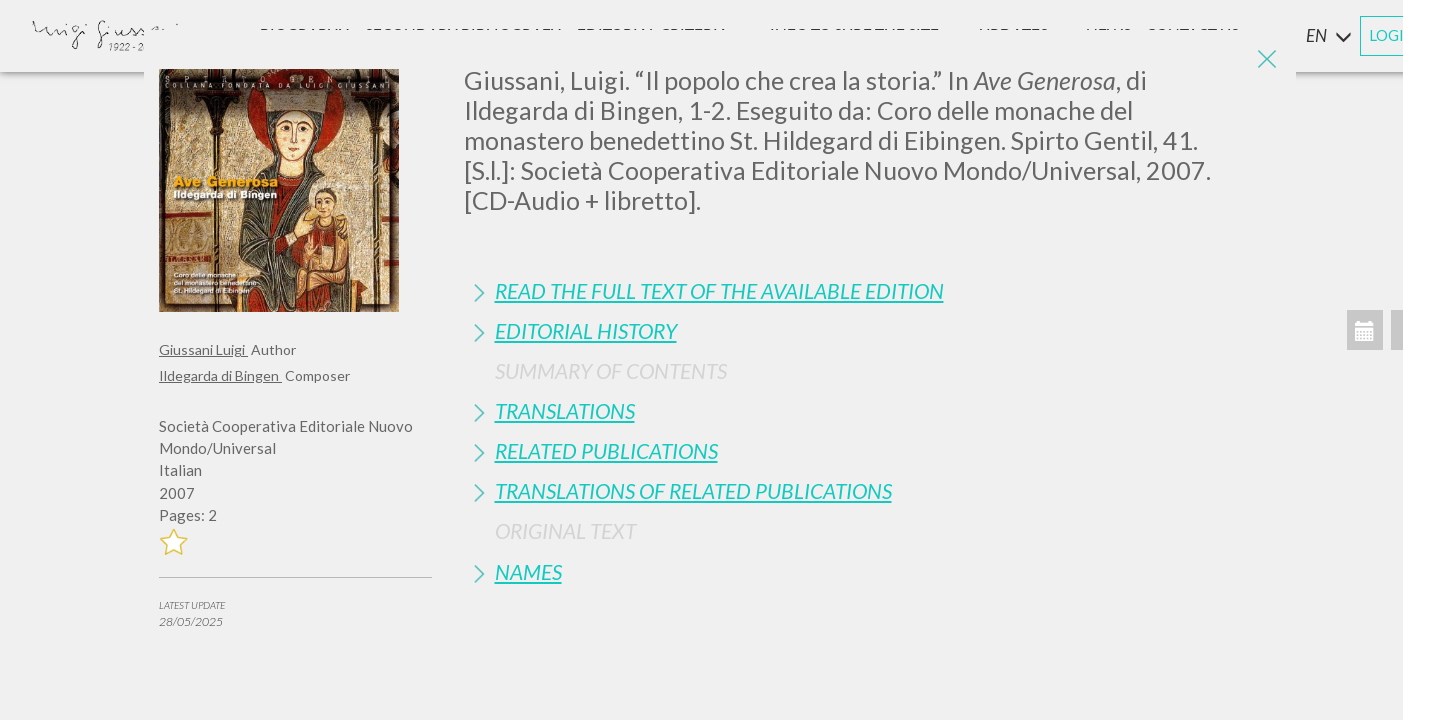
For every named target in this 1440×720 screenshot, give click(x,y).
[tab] (873, 290)
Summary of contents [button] (611, 370)
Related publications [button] (606, 450)
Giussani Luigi (203, 349)
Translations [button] (565, 410)
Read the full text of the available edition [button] (719, 290)
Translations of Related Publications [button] (693, 490)
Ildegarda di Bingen (220, 375)
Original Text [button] (565, 530)
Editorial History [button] (586, 330)
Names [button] (528, 571)
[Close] (1266, 60)
